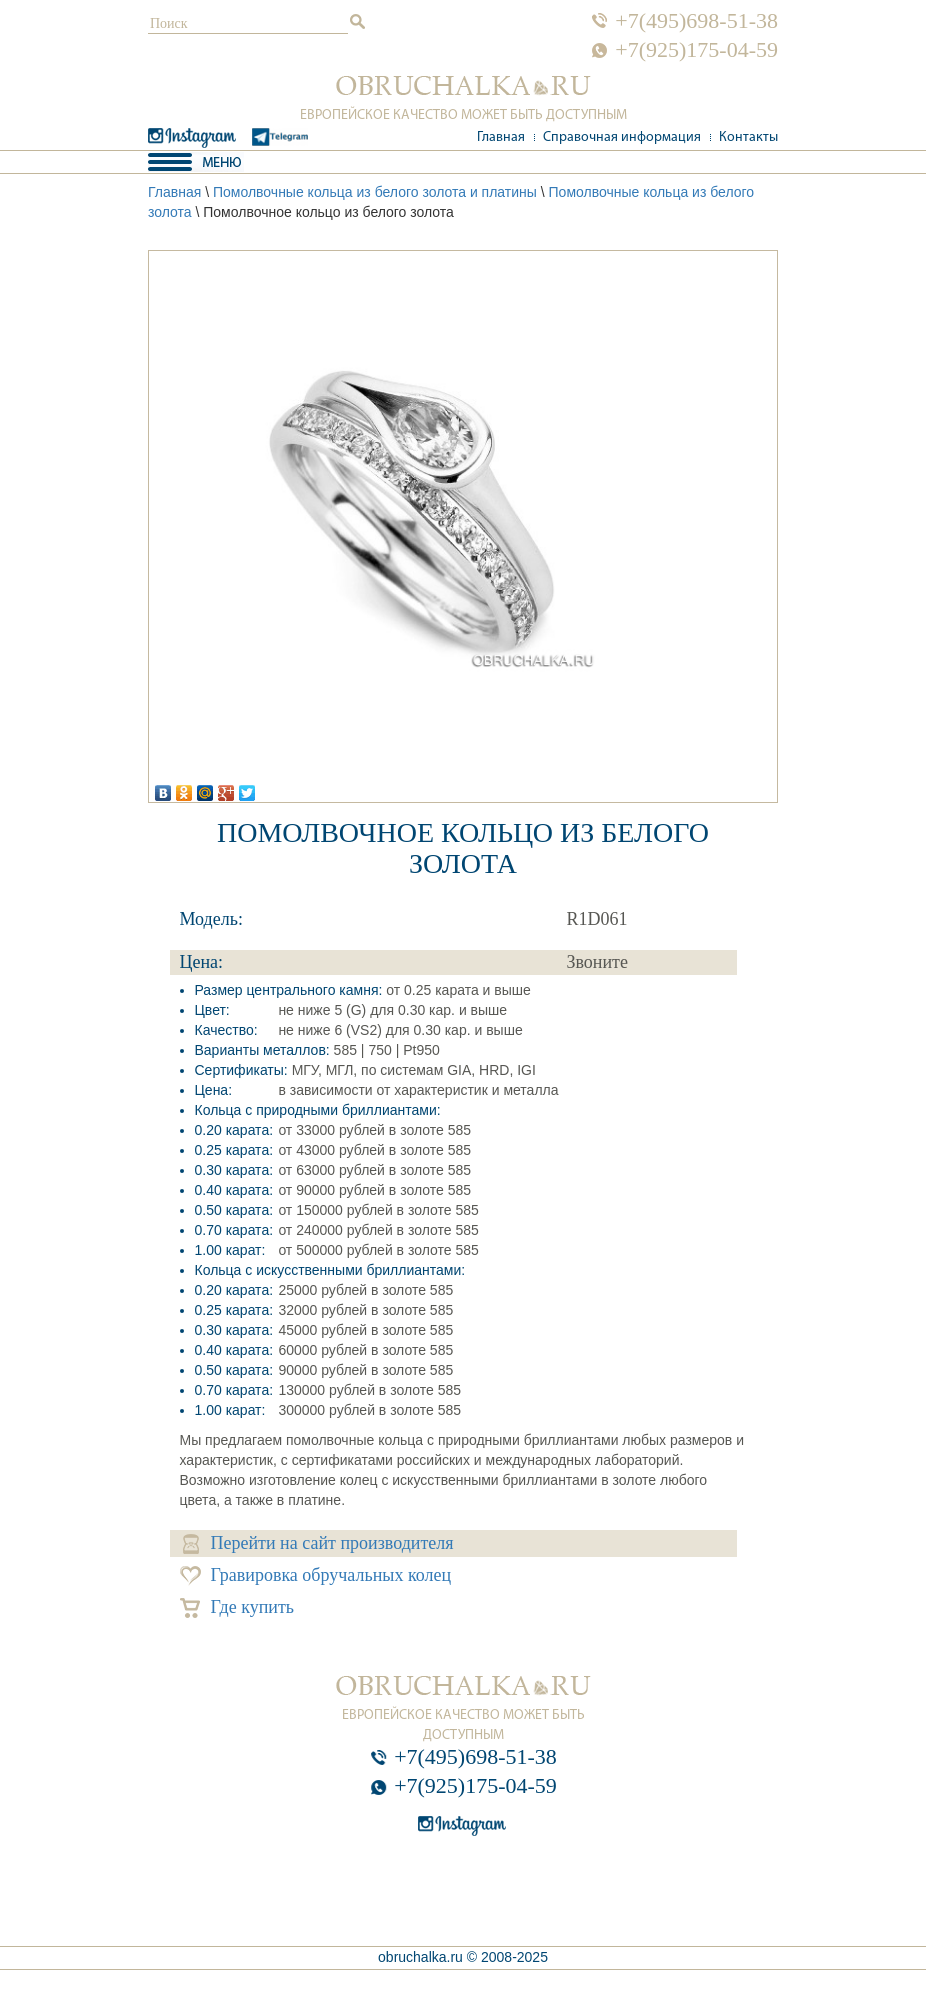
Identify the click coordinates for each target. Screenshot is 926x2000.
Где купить (237, 1607)
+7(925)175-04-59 (696, 50)
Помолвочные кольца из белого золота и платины (375, 192)
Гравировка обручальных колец (316, 1575)
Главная (501, 137)
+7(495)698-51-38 (696, 21)
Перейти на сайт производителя (318, 1543)
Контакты (748, 137)
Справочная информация (622, 137)
